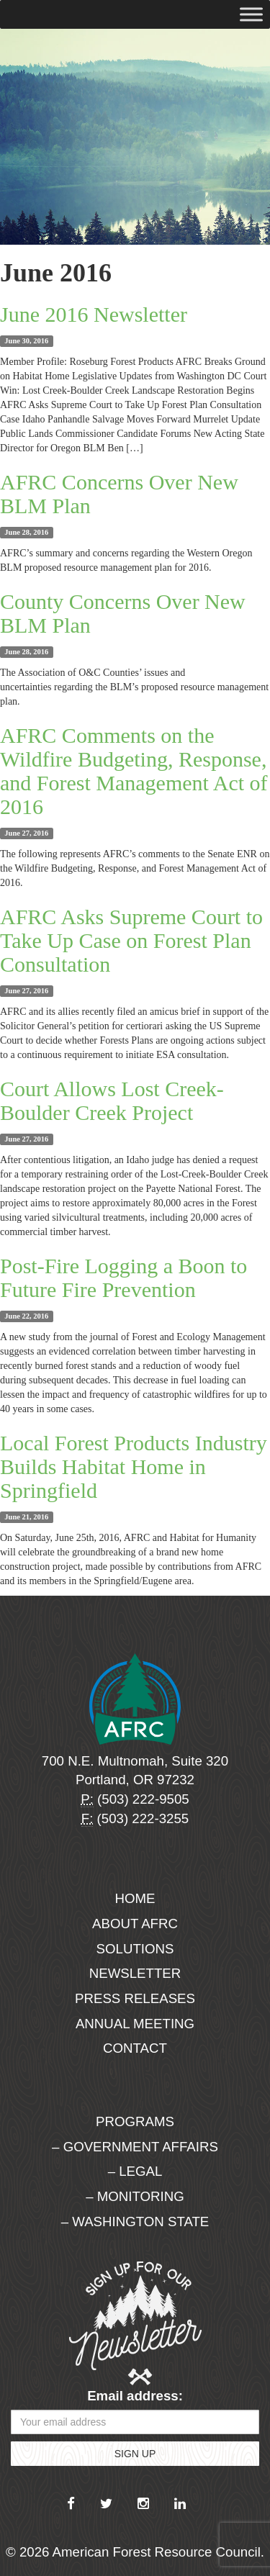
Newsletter (135, 1973)
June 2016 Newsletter (93, 314)
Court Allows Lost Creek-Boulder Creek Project (112, 1100)
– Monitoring (135, 2196)
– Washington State (135, 2221)
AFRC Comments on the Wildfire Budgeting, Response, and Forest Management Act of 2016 (134, 770)
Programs (135, 2121)
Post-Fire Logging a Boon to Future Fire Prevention (123, 1277)
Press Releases (135, 1998)
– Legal (135, 2171)
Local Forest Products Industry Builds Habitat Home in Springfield (133, 1466)
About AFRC (135, 1923)
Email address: (135, 2395)
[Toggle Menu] (251, 14)
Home (135, 1898)
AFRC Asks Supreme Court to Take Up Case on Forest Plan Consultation (131, 940)
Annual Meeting (135, 2023)
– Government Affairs (135, 2146)
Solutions (135, 1948)
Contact (135, 2048)
